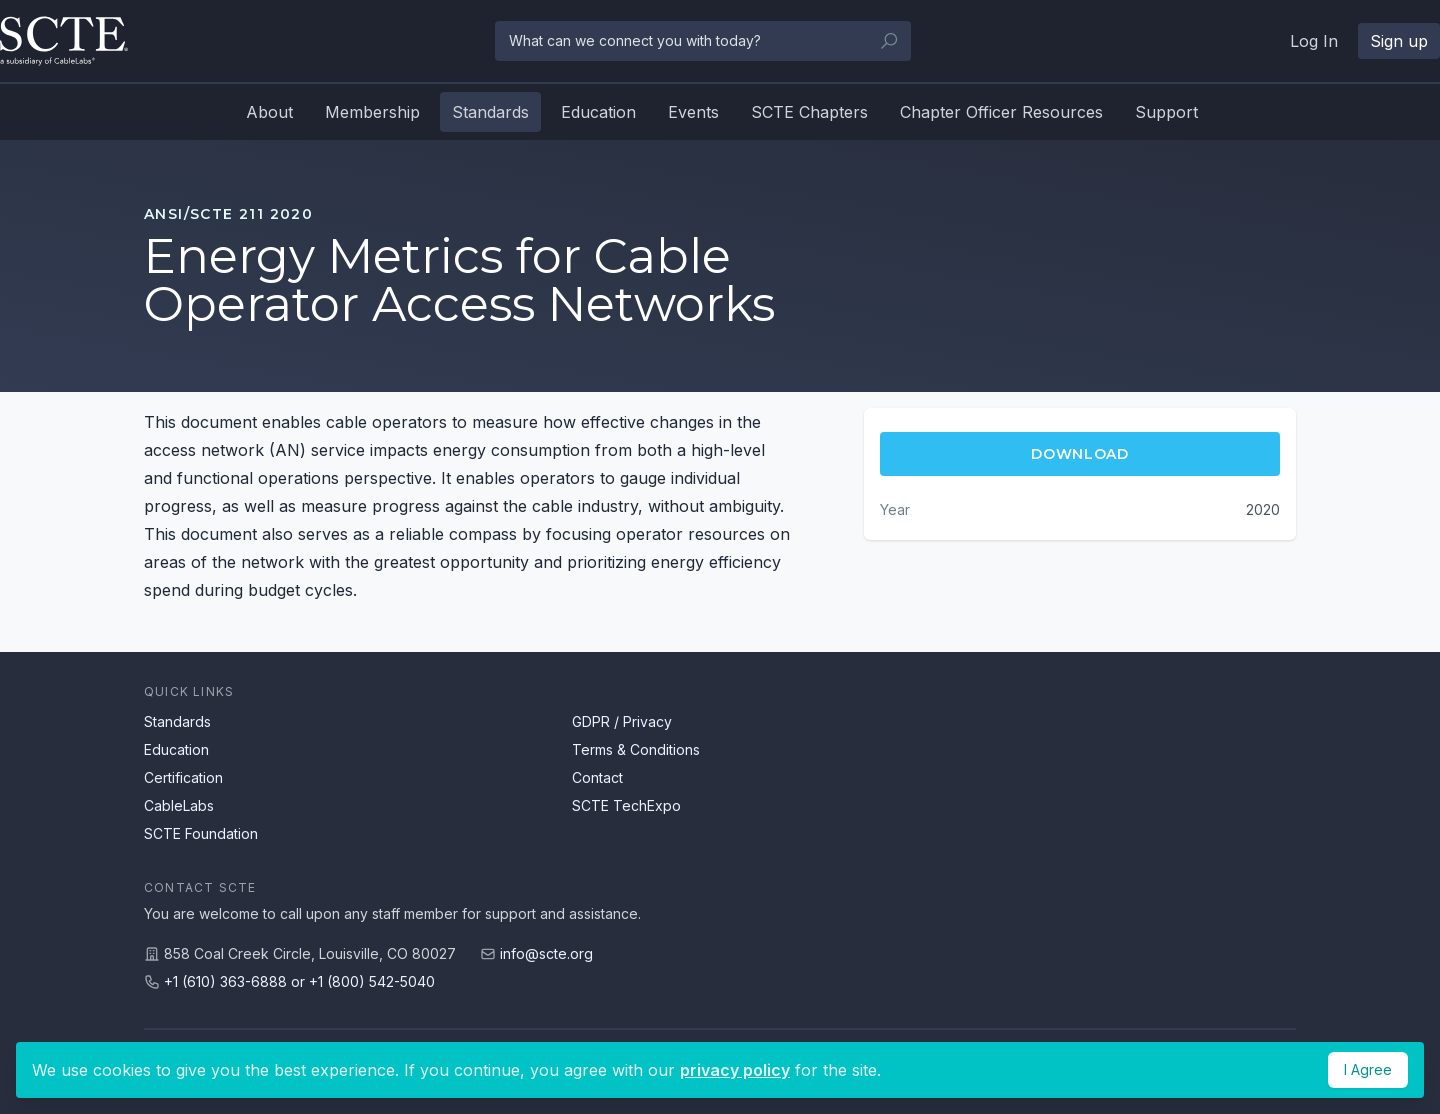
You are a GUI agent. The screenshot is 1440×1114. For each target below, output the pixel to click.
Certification (183, 777)
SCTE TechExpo (626, 805)
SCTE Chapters (809, 112)
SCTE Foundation (201, 833)
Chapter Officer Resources (1001, 112)
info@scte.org (546, 953)
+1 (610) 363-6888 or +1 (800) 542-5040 (299, 981)
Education (598, 112)
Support (1166, 112)
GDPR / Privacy (622, 721)
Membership (372, 112)
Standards (490, 112)
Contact (597, 777)
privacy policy (735, 1070)
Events (693, 112)
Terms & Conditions (636, 749)
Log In (1314, 41)
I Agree (1368, 1069)
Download (1080, 454)
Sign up (1399, 41)
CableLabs (179, 805)
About (269, 112)
